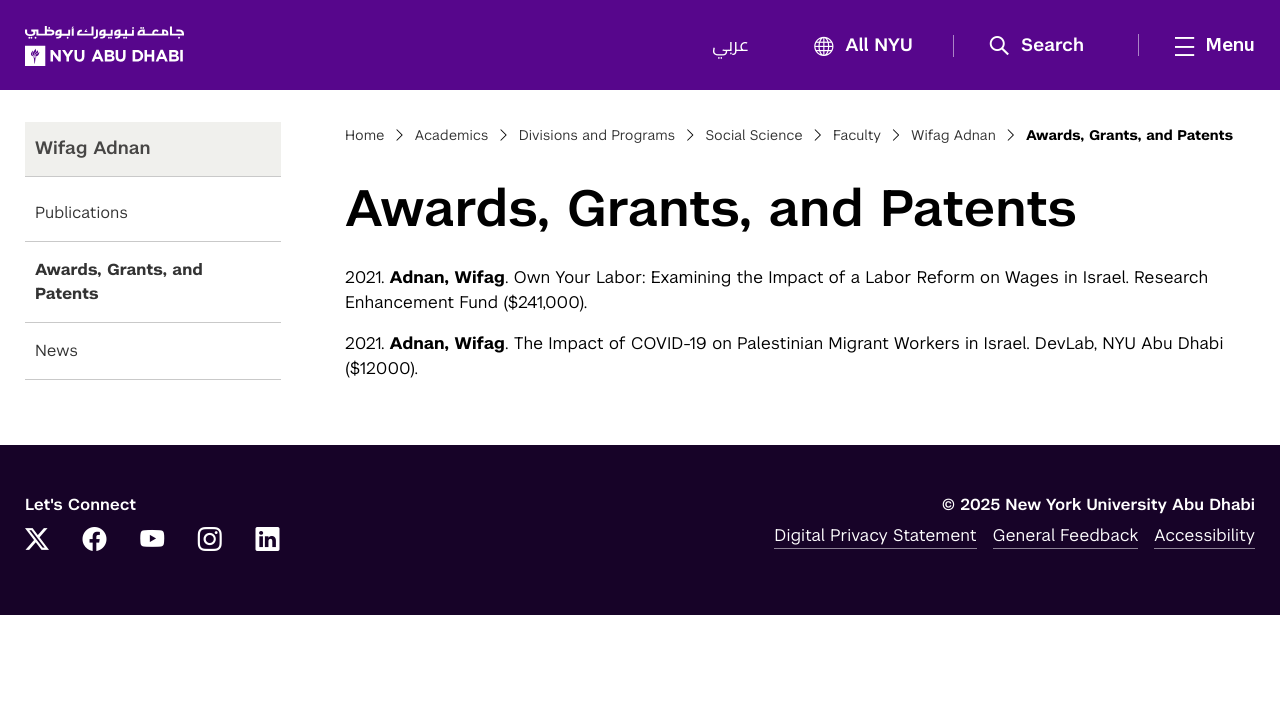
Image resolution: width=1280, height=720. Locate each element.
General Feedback (1066, 535)
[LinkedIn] (268, 541)
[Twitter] (37, 541)
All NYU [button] (857, 46)
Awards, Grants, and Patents (119, 281)
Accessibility (1204, 535)
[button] (1043, 46)
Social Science (753, 136)
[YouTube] (152, 541)
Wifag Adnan (953, 136)
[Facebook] (95, 541)
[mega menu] (1209, 45)
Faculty (857, 136)
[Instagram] (210, 541)
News (56, 350)
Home (365, 136)
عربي (730, 46)
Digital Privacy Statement (875, 535)
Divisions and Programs (597, 136)
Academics (452, 136)
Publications (81, 212)
